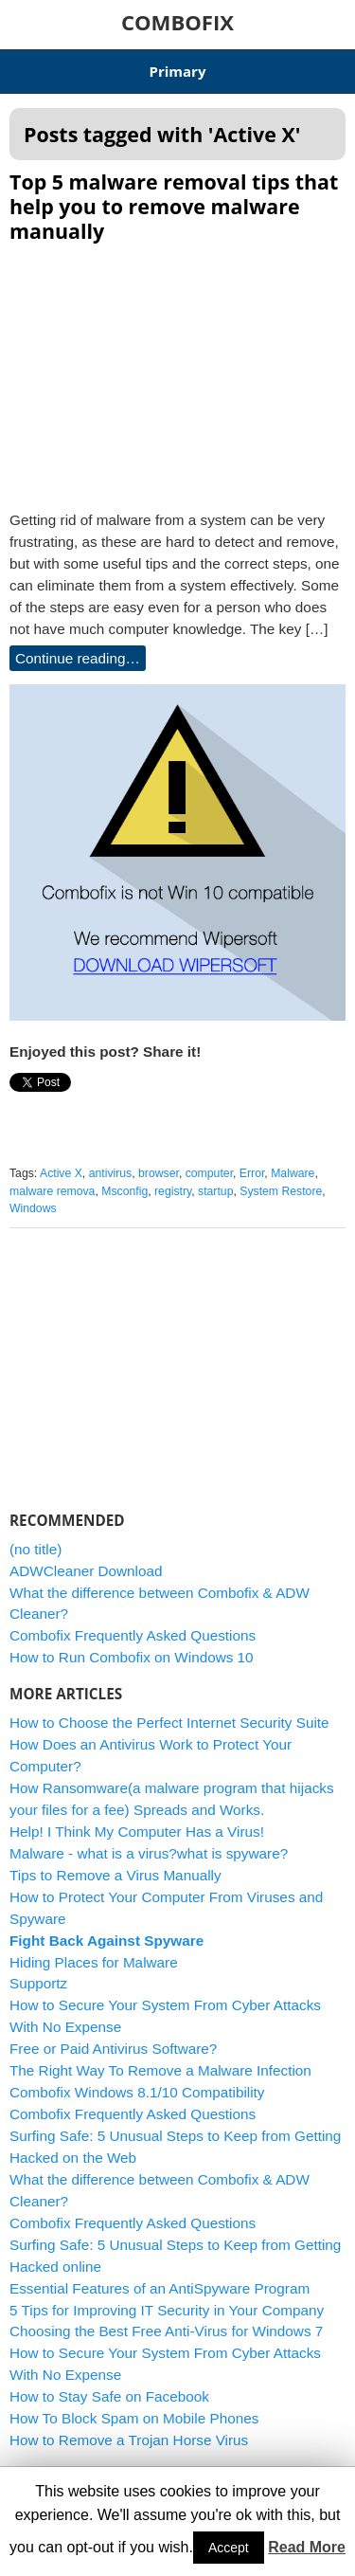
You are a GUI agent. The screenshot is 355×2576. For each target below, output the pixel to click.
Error (252, 1173)
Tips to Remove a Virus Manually (115, 1875)
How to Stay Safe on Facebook (109, 2396)
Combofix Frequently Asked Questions (132, 1635)
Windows (33, 1208)
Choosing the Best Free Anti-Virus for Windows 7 (166, 2331)
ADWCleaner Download (86, 1571)
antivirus (111, 1173)
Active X (61, 1173)
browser (158, 1173)
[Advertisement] (178, 370)
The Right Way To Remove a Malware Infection (160, 2070)
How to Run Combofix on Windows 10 (131, 1657)
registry (172, 1191)
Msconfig (124, 1191)
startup (215, 1191)
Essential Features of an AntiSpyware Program (159, 2288)
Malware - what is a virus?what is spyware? (148, 1853)
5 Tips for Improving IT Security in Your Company (166, 2310)
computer (209, 1173)
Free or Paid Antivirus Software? (113, 2049)
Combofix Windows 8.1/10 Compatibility (137, 2092)
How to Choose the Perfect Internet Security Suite (169, 1722)
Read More (307, 2547)
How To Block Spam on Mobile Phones (133, 2418)
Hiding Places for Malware (93, 1962)
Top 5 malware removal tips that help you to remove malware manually (173, 206)
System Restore (281, 1191)
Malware (292, 1173)
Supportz (38, 1983)
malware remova (52, 1191)
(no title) (35, 1549)
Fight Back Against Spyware (106, 1940)
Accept (228, 2547)
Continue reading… (77, 658)
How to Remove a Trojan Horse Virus (128, 2440)
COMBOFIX (177, 22)
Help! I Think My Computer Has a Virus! (136, 1831)
